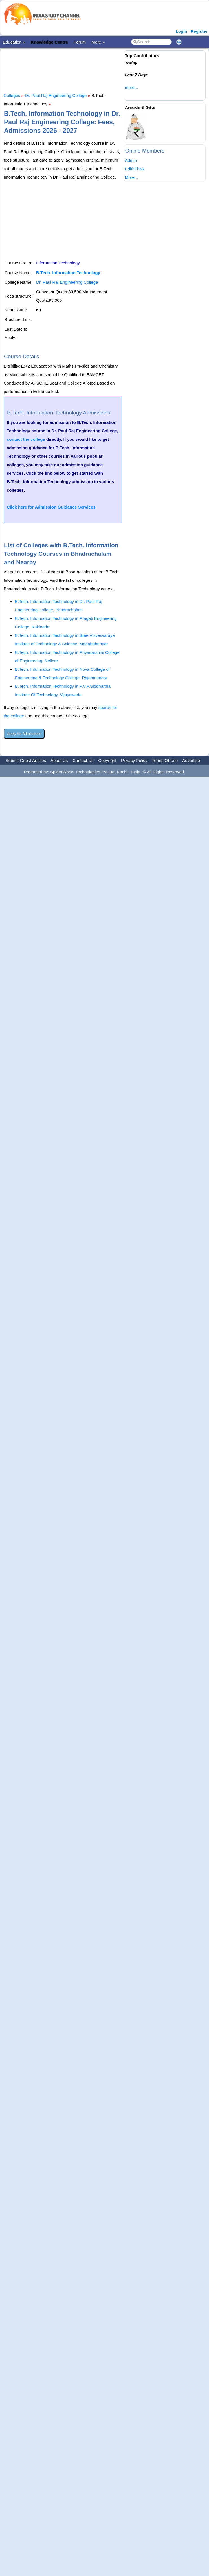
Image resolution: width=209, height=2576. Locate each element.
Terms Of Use (165, 760)
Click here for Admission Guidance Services (51, 507)
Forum (80, 42)
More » (98, 42)
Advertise (191, 760)
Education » (14, 42)
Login (181, 31)
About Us (59, 760)
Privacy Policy (134, 760)
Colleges (12, 95)
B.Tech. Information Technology (68, 272)
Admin (131, 160)
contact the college (26, 439)
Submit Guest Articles (26, 760)
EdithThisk (135, 168)
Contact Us (82, 760)
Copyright (107, 760)
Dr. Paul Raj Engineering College (56, 95)
